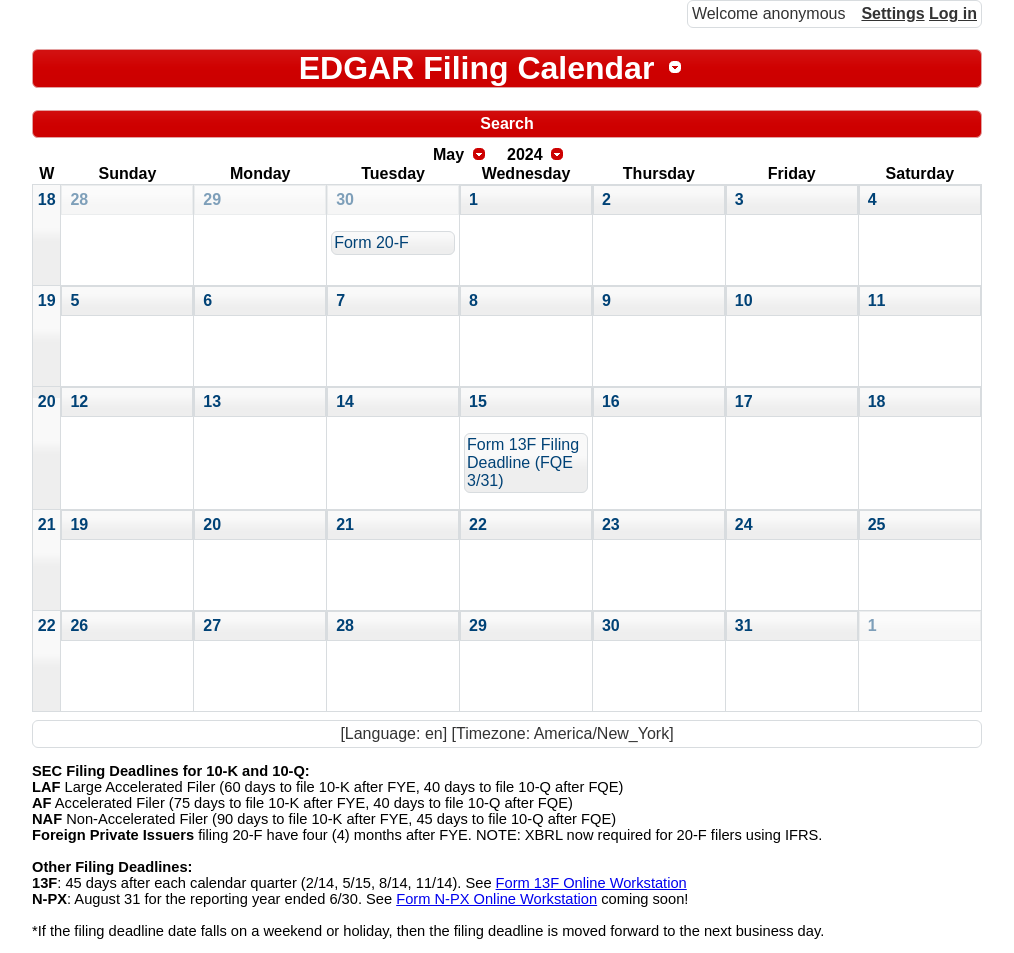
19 (47, 300)
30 (345, 199)
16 (611, 401)
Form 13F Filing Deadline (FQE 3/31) (523, 462)
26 (79, 625)
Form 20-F (371, 242)
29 (212, 199)
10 (744, 300)
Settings (892, 13)
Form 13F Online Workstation (591, 883)
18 (47, 199)
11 (877, 300)
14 (345, 401)
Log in (953, 13)
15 (478, 401)
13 (212, 401)
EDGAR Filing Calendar (477, 68)
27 (212, 625)
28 (79, 199)
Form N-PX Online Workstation (496, 899)
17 (744, 401)
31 (744, 625)
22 (478, 524)
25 (877, 524)
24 (744, 524)
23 (611, 524)
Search (506, 123)
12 (79, 401)
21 (47, 524)
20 (47, 401)
